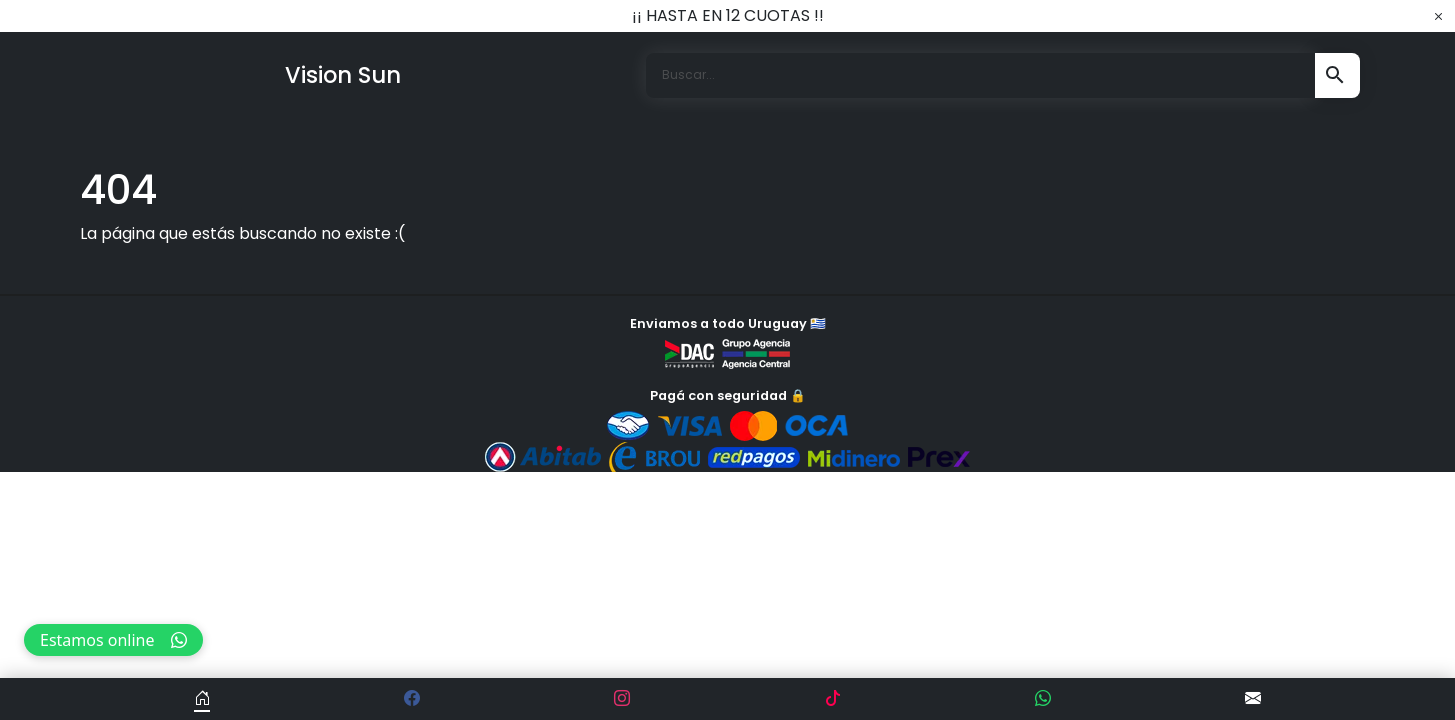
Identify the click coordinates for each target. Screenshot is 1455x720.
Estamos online (113, 640)
